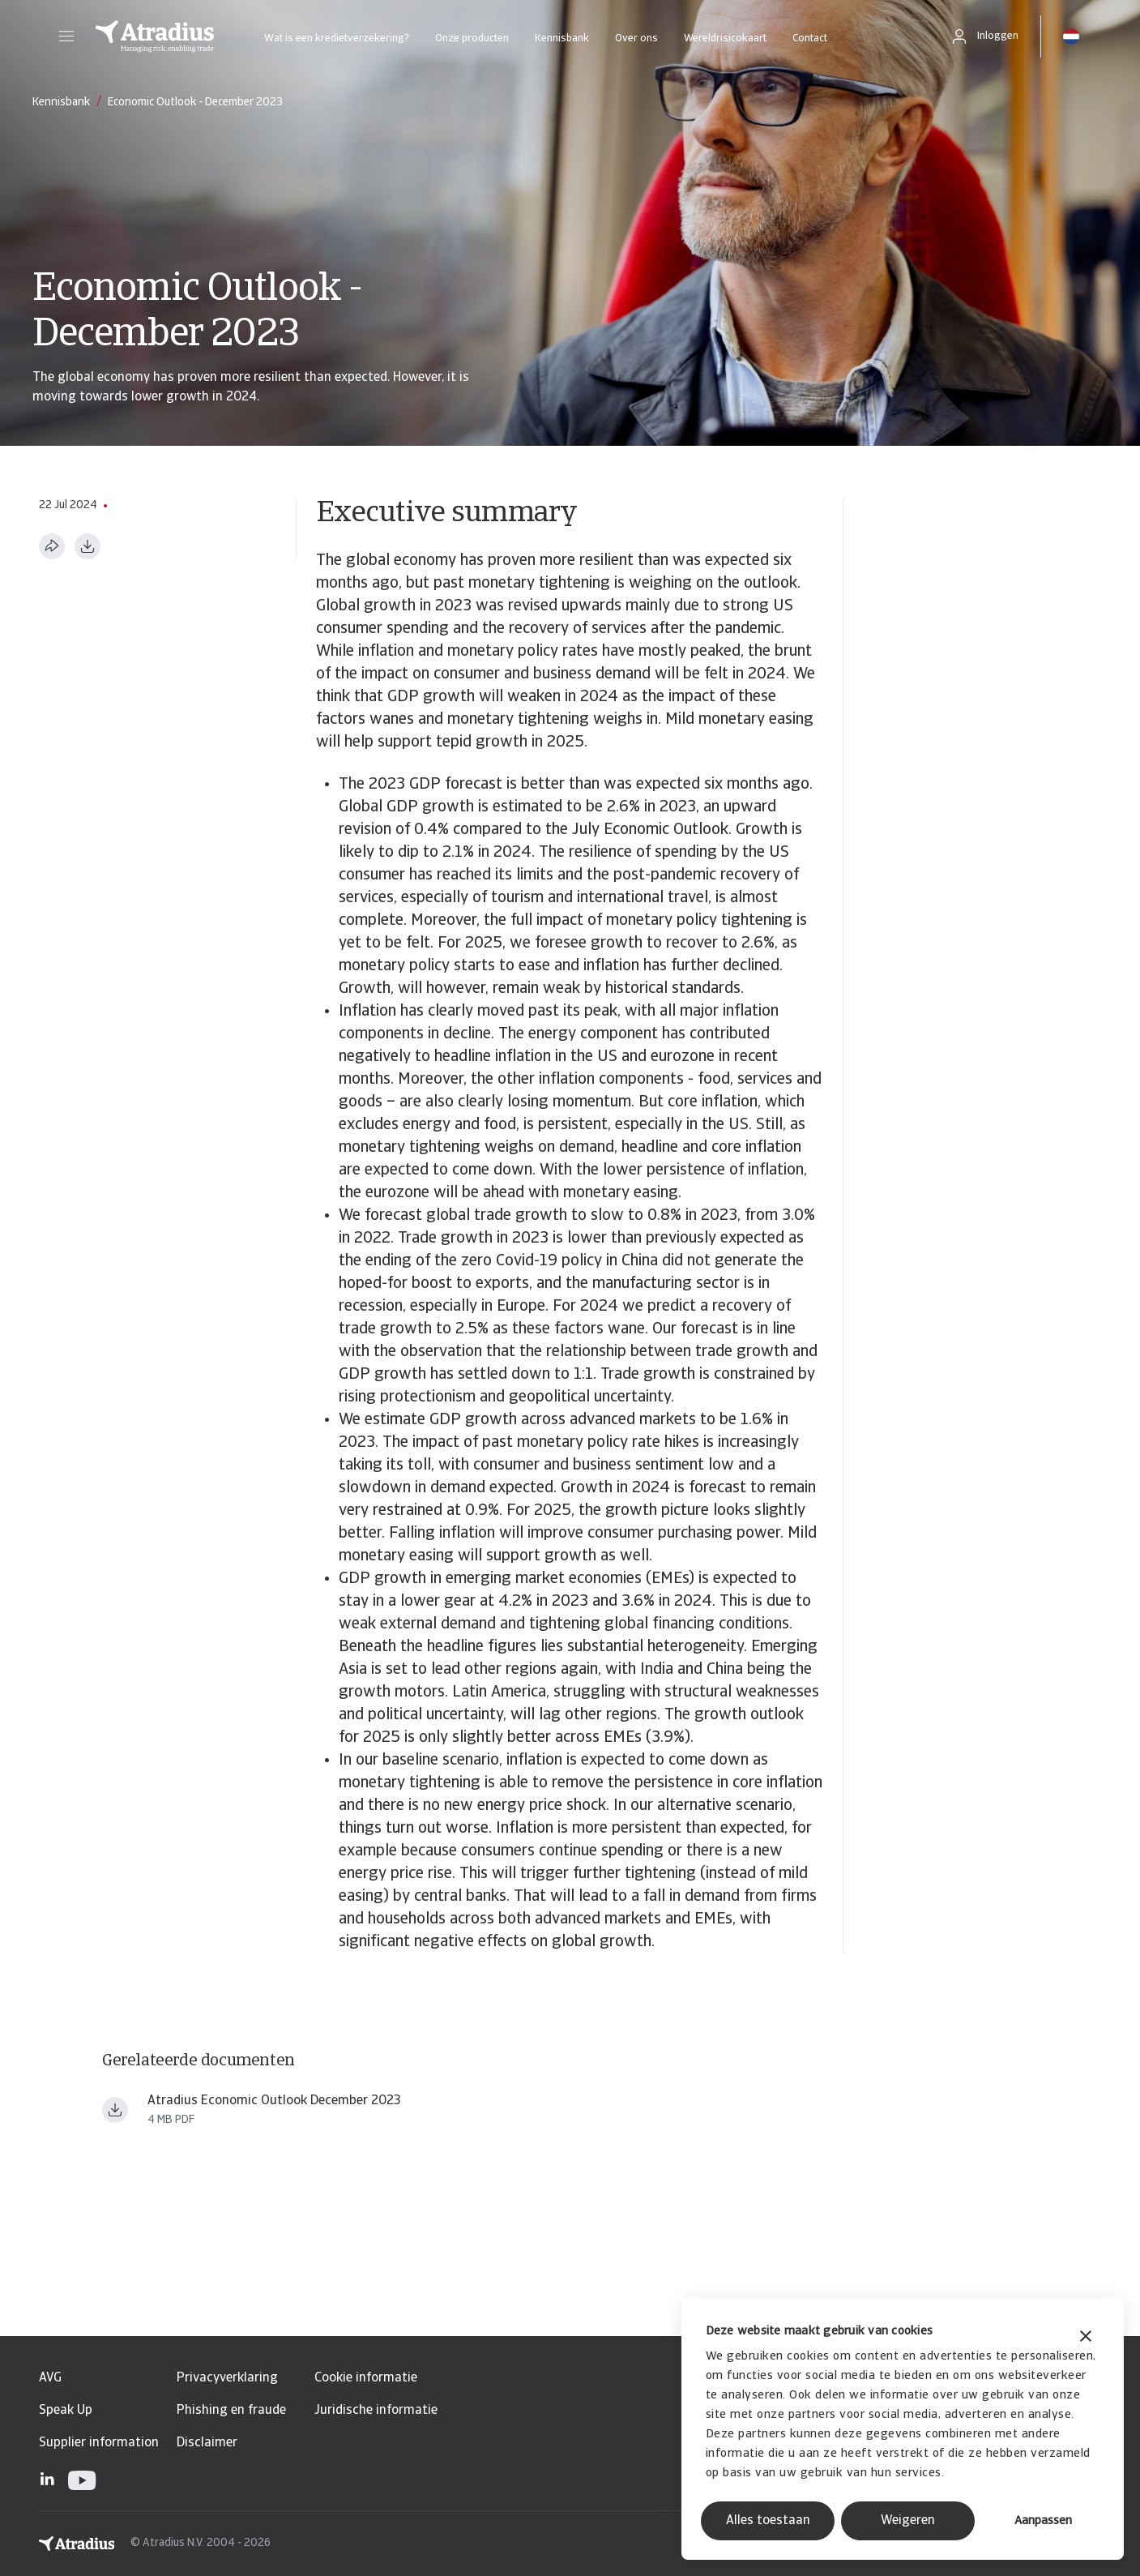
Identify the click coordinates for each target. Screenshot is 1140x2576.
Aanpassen (1043, 2521)
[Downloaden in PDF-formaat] (87, 546)
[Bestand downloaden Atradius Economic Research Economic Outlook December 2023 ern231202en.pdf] (115, 2110)
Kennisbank (562, 38)
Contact (809, 38)
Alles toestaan (768, 2520)
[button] (66, 36)
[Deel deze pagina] (52, 546)
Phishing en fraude (231, 2410)
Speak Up (65, 2410)
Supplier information (99, 2443)
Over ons (636, 38)
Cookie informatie (365, 2378)
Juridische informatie (376, 2410)
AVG (50, 2378)
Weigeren (908, 2520)
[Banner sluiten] (1085, 2338)
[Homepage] (155, 36)
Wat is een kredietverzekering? (336, 38)
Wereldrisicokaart (725, 38)
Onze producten (472, 38)
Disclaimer (207, 2443)
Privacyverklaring (227, 2378)
